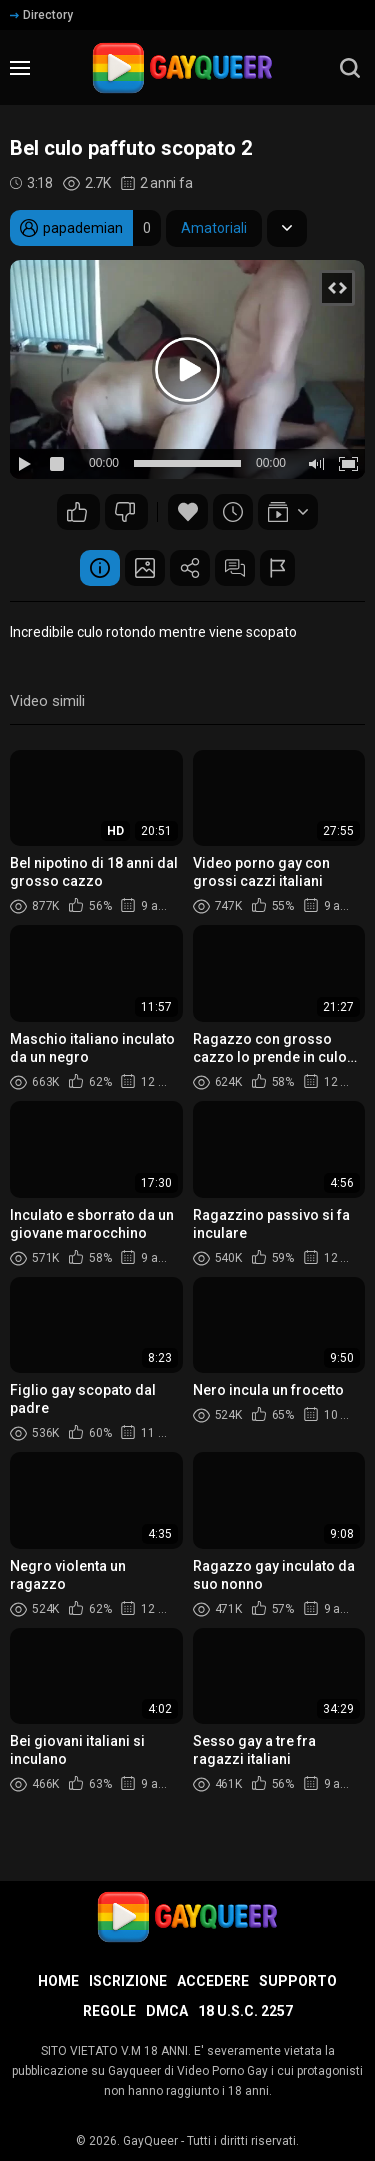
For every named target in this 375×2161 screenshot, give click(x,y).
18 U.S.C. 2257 (245, 2011)
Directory (41, 15)
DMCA (167, 2011)
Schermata (145, 568)
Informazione (100, 568)
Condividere (190, 568)
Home (58, 1981)
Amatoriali (214, 228)
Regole (109, 2011)
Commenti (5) (235, 568)
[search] (350, 68)
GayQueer (150, 2141)
